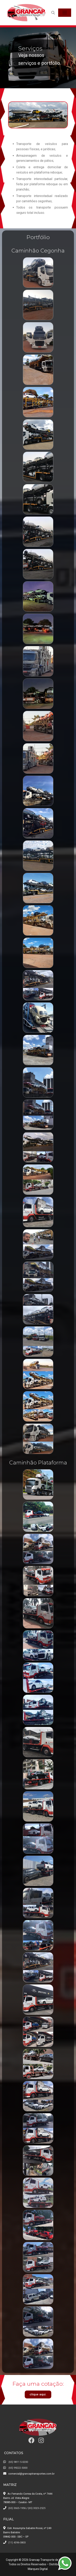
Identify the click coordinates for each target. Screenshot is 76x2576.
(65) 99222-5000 (18, 2467)
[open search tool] (53, 13)
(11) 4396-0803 (17, 2542)
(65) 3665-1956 (17, 2508)
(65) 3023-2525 (36, 2508)
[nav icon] (64, 13)
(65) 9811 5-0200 (18, 2461)
